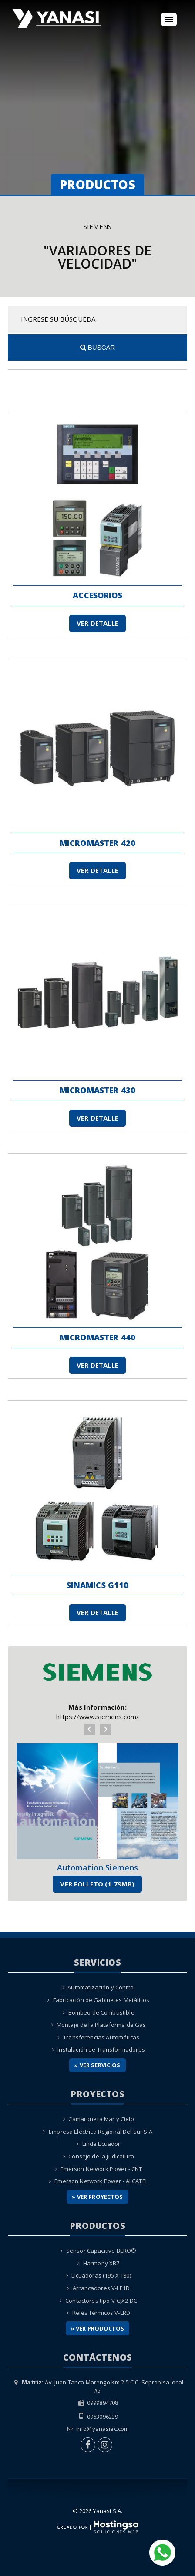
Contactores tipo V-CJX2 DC (101, 2300)
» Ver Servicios (97, 2065)
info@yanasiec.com (102, 2429)
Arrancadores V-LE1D (101, 2288)
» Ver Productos (97, 2328)
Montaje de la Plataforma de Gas (101, 2025)
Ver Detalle (97, 623)
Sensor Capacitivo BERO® (101, 2250)
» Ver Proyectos (97, 2197)
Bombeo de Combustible (101, 2012)
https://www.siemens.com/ (97, 1716)
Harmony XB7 (101, 2263)
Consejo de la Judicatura (101, 2156)
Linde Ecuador (101, 2144)
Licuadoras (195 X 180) (101, 2275)
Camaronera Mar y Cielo (101, 2119)
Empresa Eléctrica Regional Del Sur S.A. (101, 2131)
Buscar (97, 347)
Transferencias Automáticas (101, 2037)
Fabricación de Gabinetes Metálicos (101, 2000)
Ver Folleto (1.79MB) (97, 1884)
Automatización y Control (101, 1987)
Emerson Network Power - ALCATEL (101, 2181)
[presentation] (89, 1729)
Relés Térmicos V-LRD (101, 2313)
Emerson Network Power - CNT (101, 2169)
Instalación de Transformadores (101, 2049)
